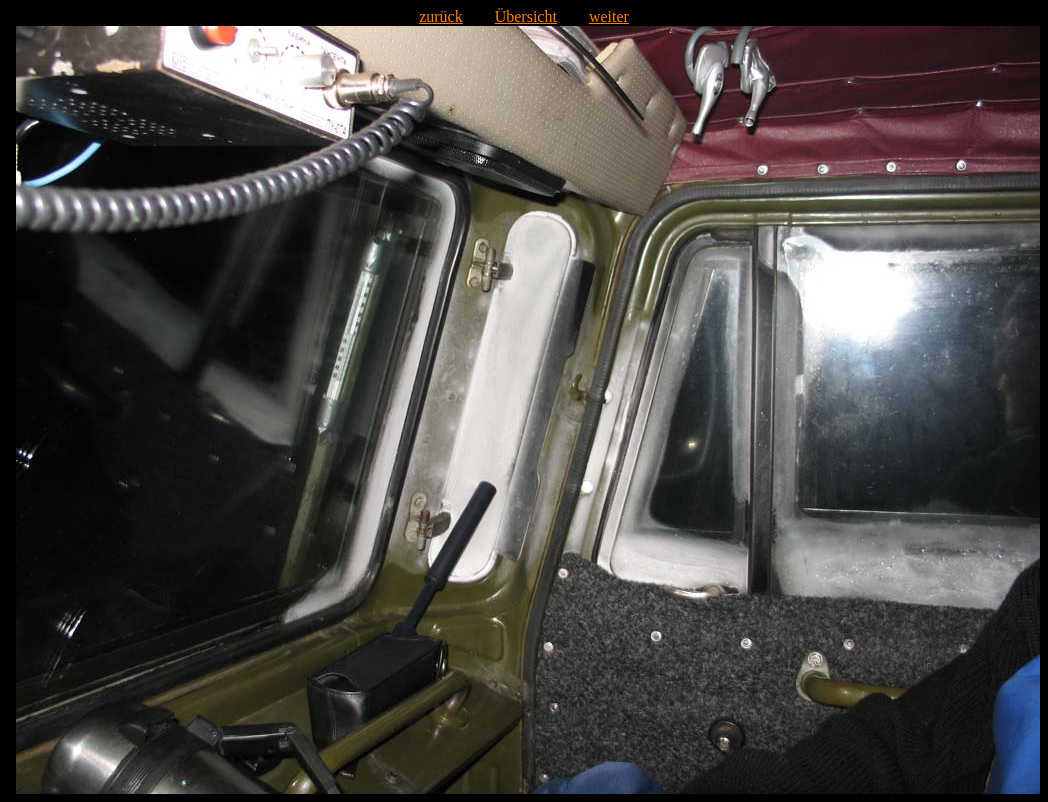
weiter (609, 16)
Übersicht (526, 16)
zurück (441, 16)
